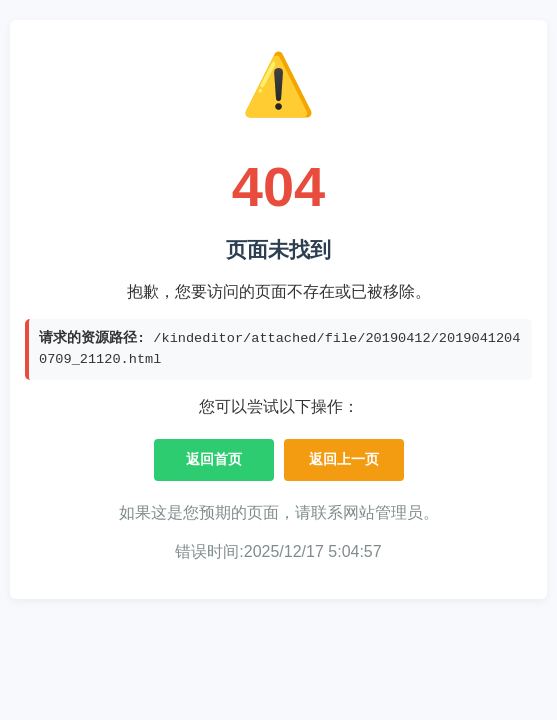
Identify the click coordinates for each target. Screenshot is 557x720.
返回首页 (214, 459)
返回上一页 (344, 459)
